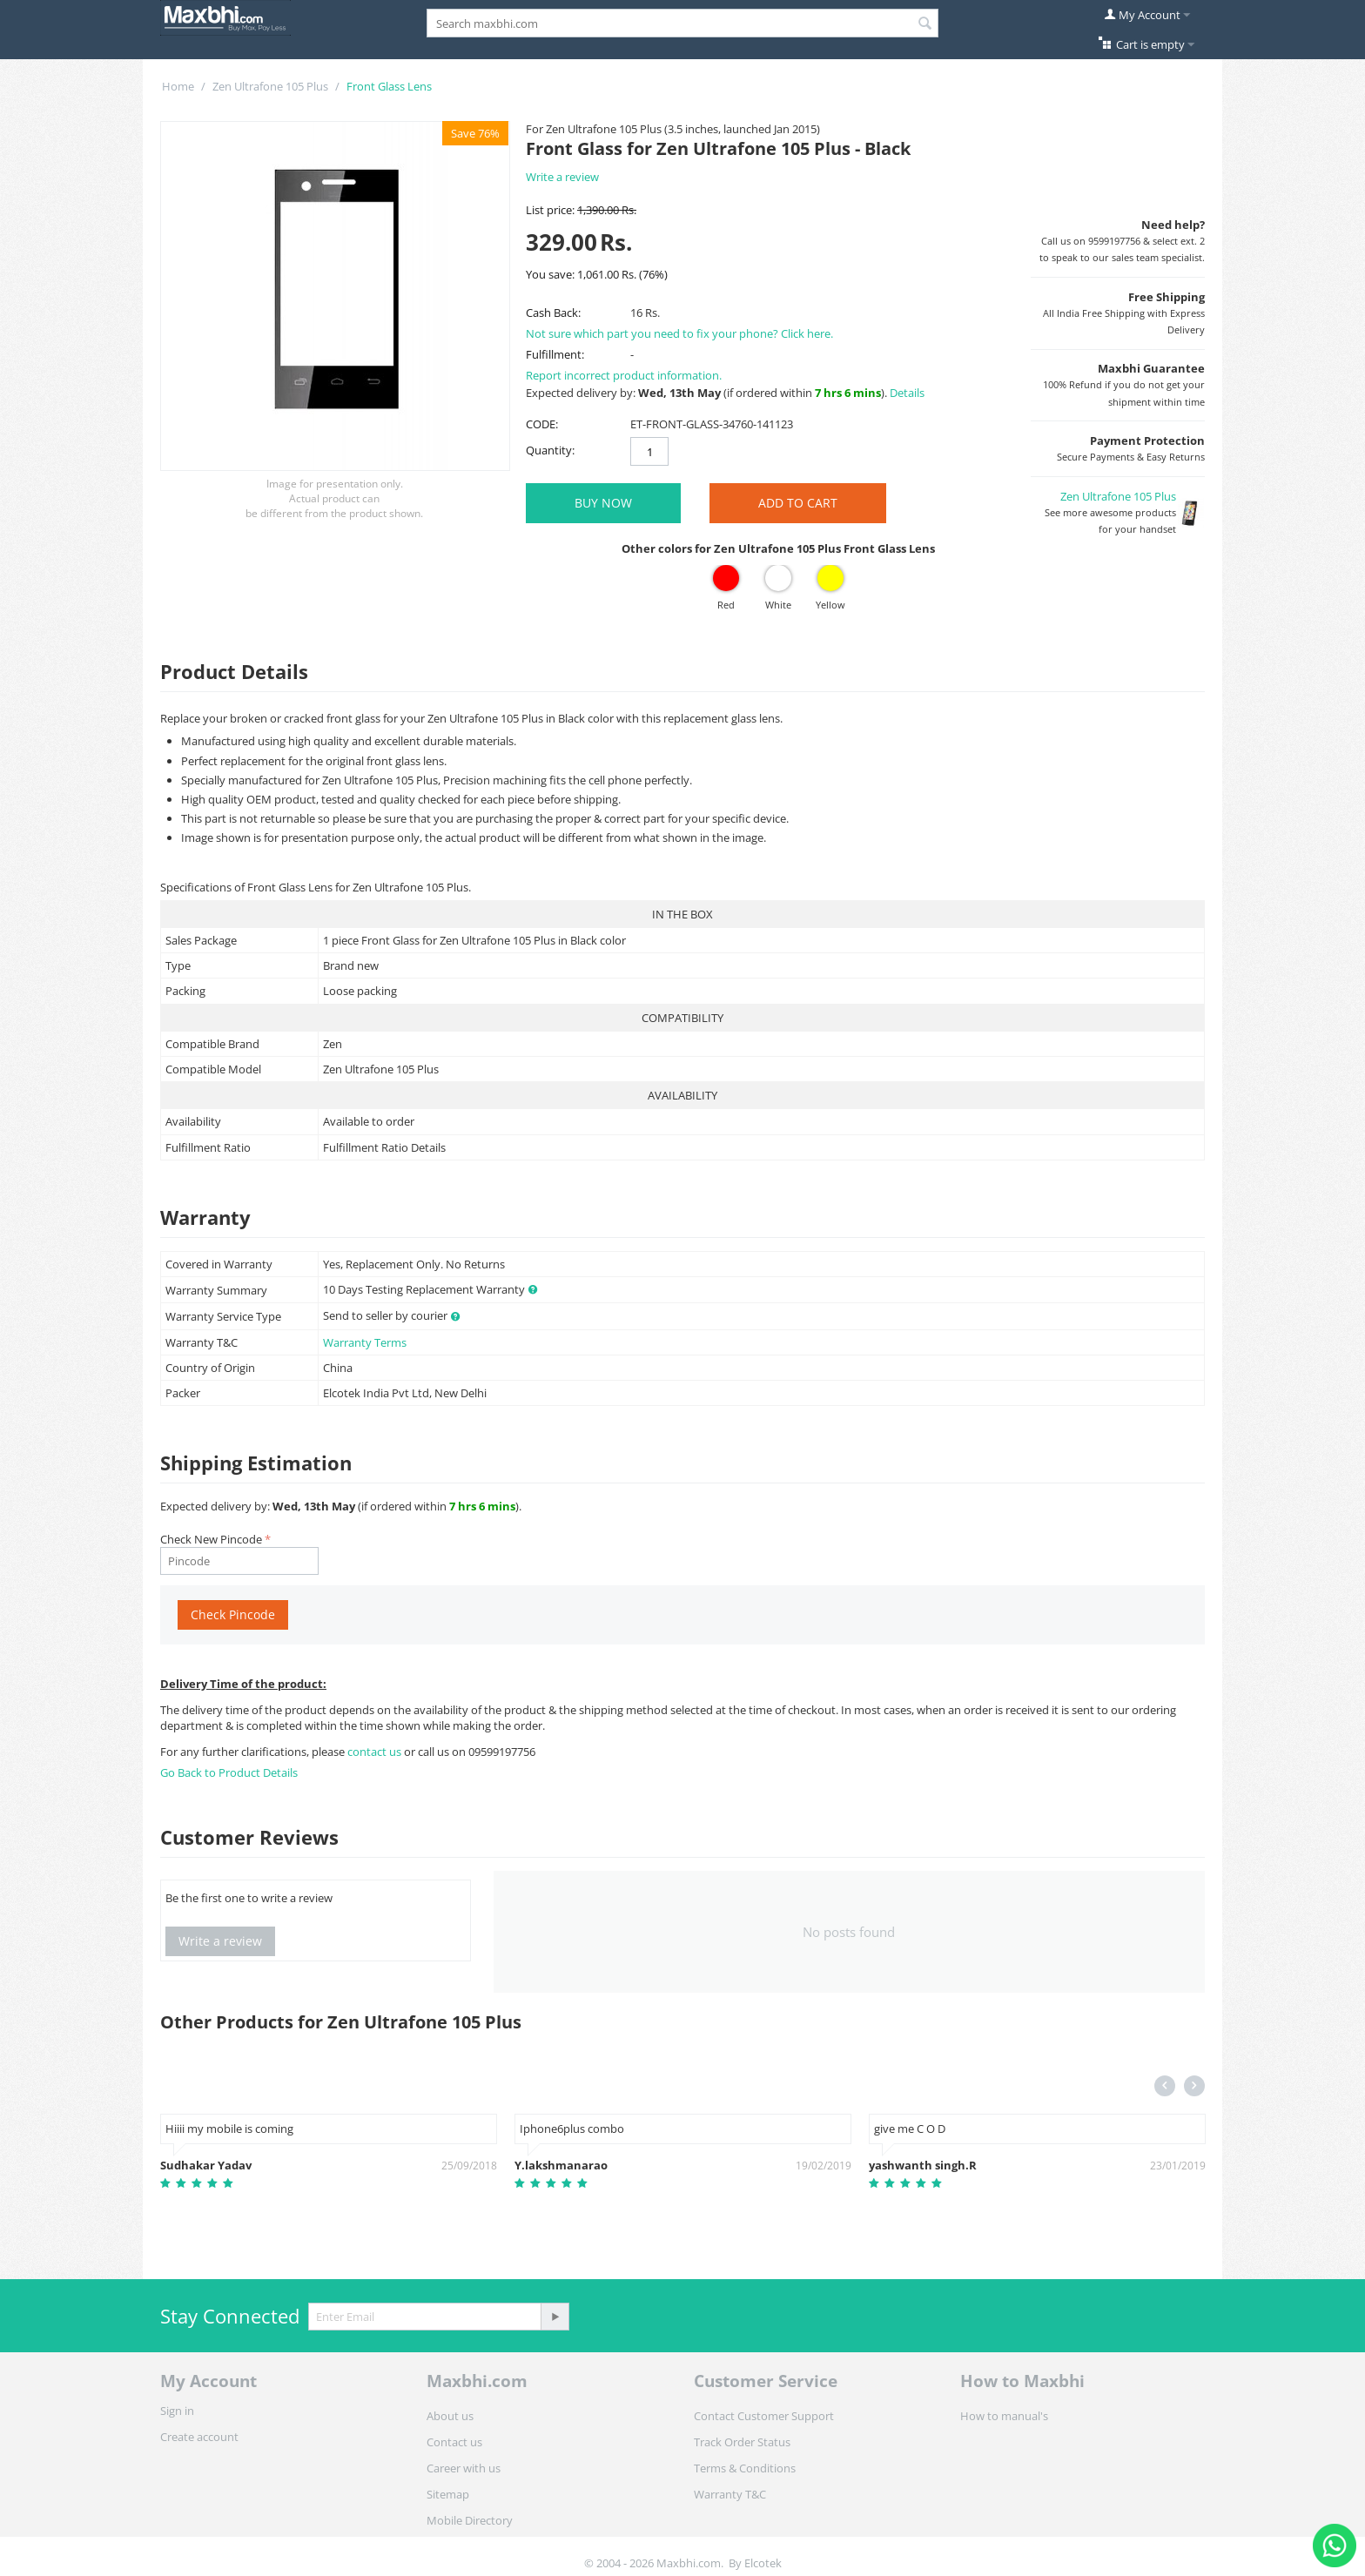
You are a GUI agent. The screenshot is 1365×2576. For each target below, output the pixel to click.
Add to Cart (797, 502)
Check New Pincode (211, 1539)
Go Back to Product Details (229, 1772)
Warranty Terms (365, 1342)
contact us (375, 1751)
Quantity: (550, 450)
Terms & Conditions (745, 2468)
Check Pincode (233, 1614)
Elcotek (763, 2563)
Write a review (562, 177)
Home (178, 86)
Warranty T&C (730, 2494)
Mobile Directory (470, 2520)
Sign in (177, 2410)
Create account (199, 2437)
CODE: (542, 424)
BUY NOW (603, 502)
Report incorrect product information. (624, 375)
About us (450, 2416)
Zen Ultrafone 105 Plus (270, 86)
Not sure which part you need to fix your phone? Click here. (679, 333)
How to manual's (1004, 2416)
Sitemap (448, 2494)
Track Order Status (742, 2442)
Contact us (454, 2442)
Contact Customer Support (764, 2416)
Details (907, 392)
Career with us (464, 2468)
